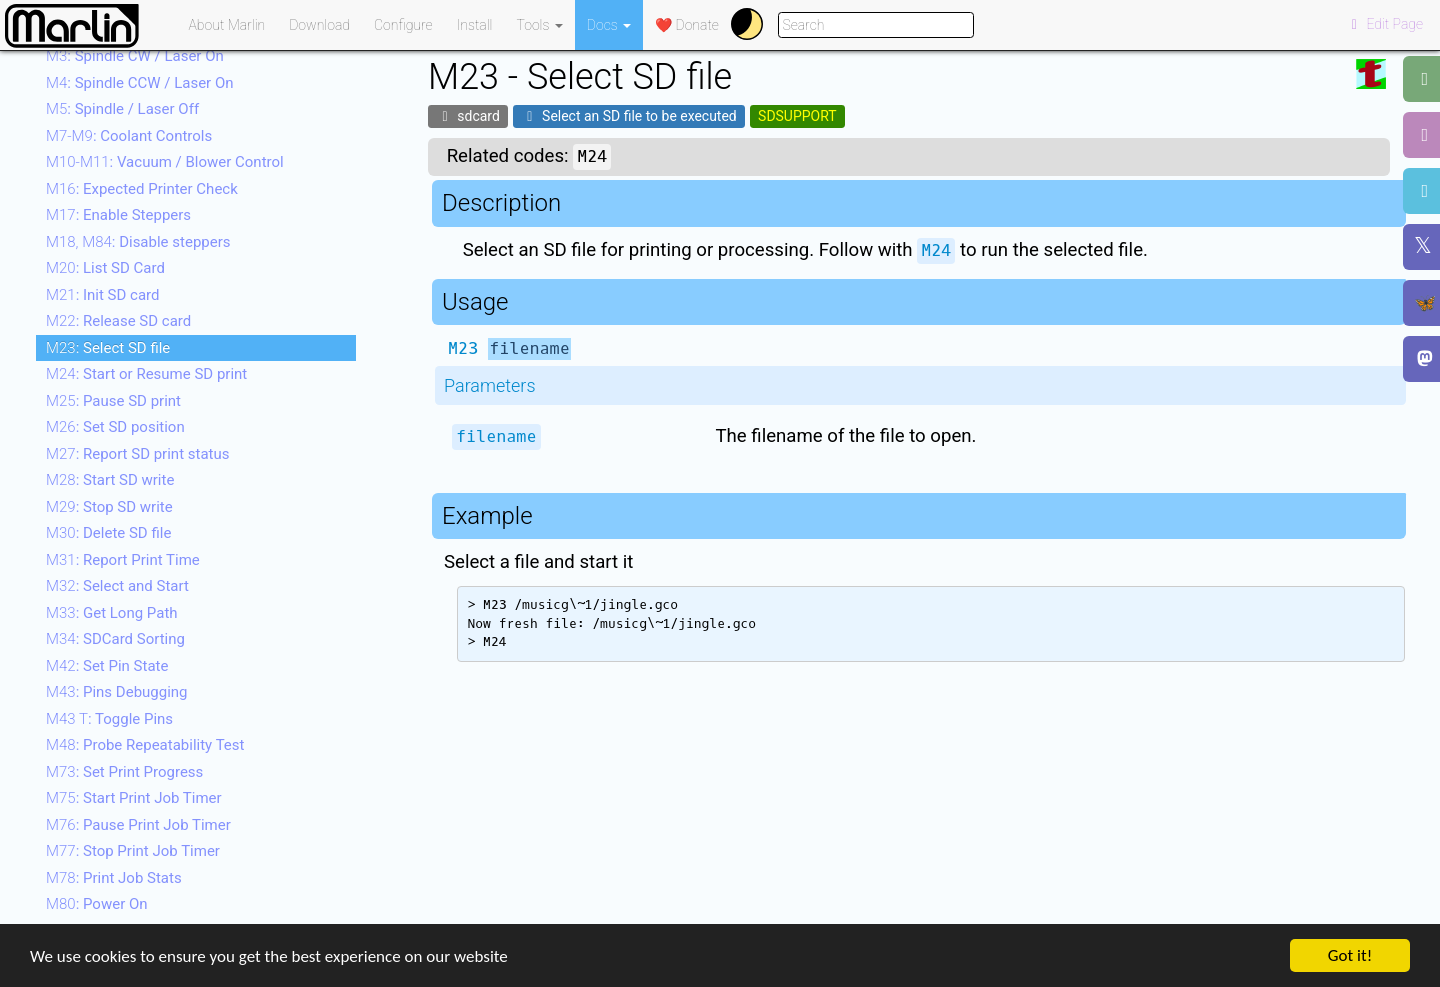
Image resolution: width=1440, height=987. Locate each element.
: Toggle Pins (109, 719)
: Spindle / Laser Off (122, 109)
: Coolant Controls (129, 136)
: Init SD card (103, 295)
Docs (609, 25)
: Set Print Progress (124, 772)
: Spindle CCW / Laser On (140, 83)
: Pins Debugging (117, 692)
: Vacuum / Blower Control (165, 162)
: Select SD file (108, 348)
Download (319, 25)
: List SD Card (105, 268)
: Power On (97, 904)
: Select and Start (117, 586)
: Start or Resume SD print (146, 374)
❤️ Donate (687, 25)
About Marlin (227, 25)
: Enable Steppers (118, 215)
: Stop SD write (109, 507)
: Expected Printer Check (142, 189)
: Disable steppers (138, 242)
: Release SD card (118, 321)
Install (475, 25)
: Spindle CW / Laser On (135, 56)
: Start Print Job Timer (134, 798)
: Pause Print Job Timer (138, 825)
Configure (403, 25)
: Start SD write (110, 480)
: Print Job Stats (114, 878)
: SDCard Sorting (115, 639)
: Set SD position (115, 427)
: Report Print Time (123, 560)
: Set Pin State (107, 666)
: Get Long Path (112, 613)
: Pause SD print (113, 401)
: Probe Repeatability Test (145, 745)
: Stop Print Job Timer (133, 851)
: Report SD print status (138, 454)
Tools (540, 25)
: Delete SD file (108, 533)
